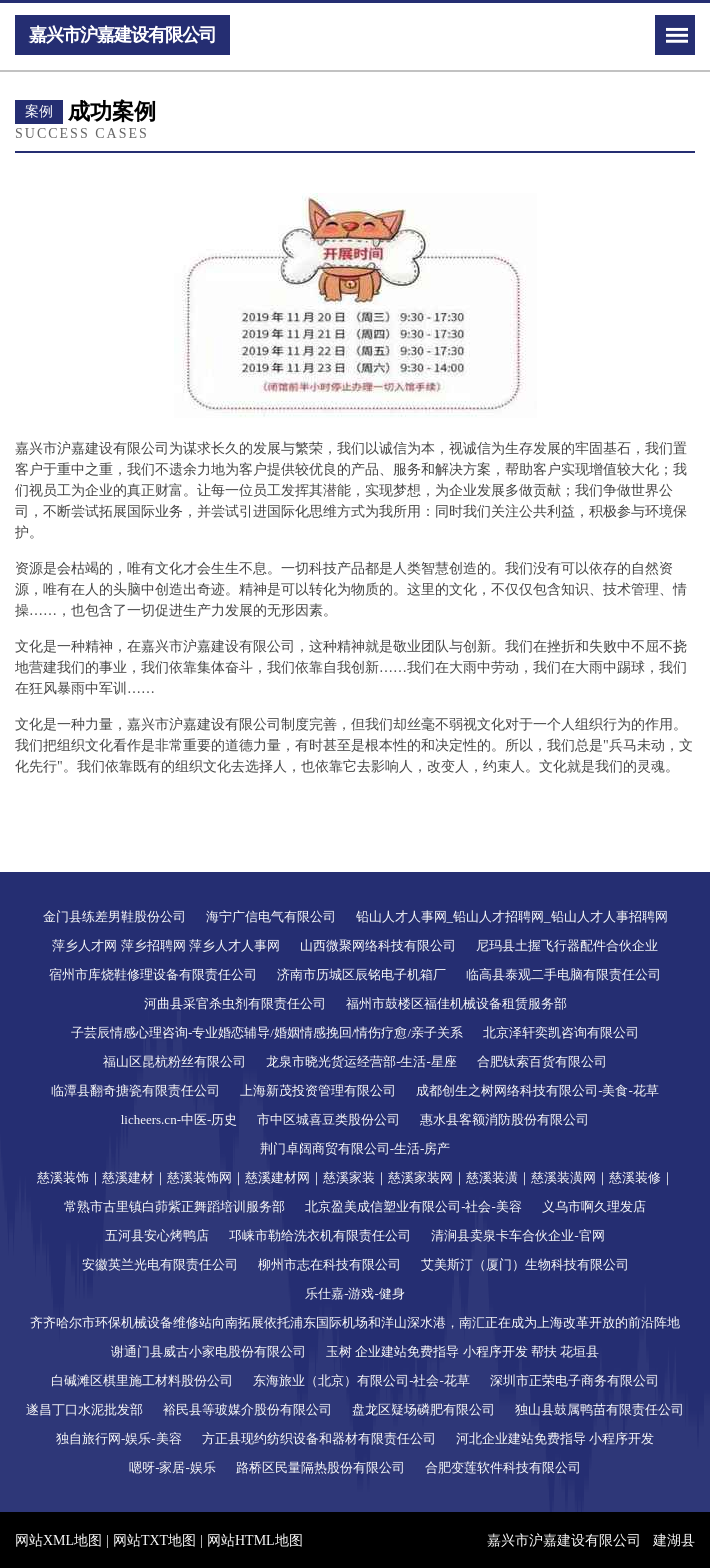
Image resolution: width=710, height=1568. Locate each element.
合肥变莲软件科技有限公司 (503, 1467)
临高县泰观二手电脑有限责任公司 (563, 974)
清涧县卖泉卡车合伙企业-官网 (517, 1235)
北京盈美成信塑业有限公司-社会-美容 (413, 1206)
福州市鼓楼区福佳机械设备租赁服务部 (456, 1003)
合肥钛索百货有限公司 (542, 1061)
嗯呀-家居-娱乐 (172, 1467)
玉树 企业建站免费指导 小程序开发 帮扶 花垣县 (462, 1351)
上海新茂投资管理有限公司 (318, 1090)
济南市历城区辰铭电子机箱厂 (361, 974)
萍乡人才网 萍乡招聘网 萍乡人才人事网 (166, 945)
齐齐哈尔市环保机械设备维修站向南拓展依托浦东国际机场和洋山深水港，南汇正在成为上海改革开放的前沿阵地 (355, 1322)
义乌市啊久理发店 (594, 1206)
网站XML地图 (58, 1540)
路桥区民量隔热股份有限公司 (320, 1467)
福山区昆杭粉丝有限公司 (174, 1061)
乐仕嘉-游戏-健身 (355, 1293)
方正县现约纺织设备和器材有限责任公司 (319, 1438)
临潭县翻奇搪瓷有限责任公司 (135, 1090)
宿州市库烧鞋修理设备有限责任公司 (153, 974)
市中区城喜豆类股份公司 (328, 1119)
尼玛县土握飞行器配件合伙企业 (567, 945)
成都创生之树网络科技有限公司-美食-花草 (537, 1090)
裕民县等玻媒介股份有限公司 (247, 1409)
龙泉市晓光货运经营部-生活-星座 (361, 1061)
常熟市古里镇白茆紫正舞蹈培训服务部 (174, 1206)
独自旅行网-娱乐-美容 (119, 1438)
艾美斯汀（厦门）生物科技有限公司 (525, 1264)
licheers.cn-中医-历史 (179, 1119)
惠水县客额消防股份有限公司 (504, 1119)
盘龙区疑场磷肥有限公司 (423, 1409)
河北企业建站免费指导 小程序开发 (555, 1438)
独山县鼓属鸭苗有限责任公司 (599, 1409)
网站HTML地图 (255, 1540)
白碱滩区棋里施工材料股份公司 (142, 1380)
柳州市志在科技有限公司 (329, 1264)
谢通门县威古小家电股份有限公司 (208, 1351)
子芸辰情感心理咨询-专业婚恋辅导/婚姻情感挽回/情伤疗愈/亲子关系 (267, 1032)
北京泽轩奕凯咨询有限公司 (561, 1032)
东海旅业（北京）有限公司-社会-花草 (361, 1380)
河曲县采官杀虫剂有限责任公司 (235, 1003)
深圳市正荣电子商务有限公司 (574, 1380)
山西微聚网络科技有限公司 (378, 945)
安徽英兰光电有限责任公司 (160, 1264)
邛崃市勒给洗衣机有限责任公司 (320, 1235)
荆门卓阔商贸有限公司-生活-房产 (355, 1148)
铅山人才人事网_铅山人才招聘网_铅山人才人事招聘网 (512, 916)
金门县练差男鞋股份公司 (114, 916)
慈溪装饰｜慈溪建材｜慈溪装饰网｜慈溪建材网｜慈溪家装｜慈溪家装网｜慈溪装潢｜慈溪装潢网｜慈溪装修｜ (355, 1177)
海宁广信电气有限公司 (271, 916)
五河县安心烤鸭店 (157, 1235)
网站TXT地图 (154, 1540)
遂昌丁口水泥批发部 (84, 1409)
